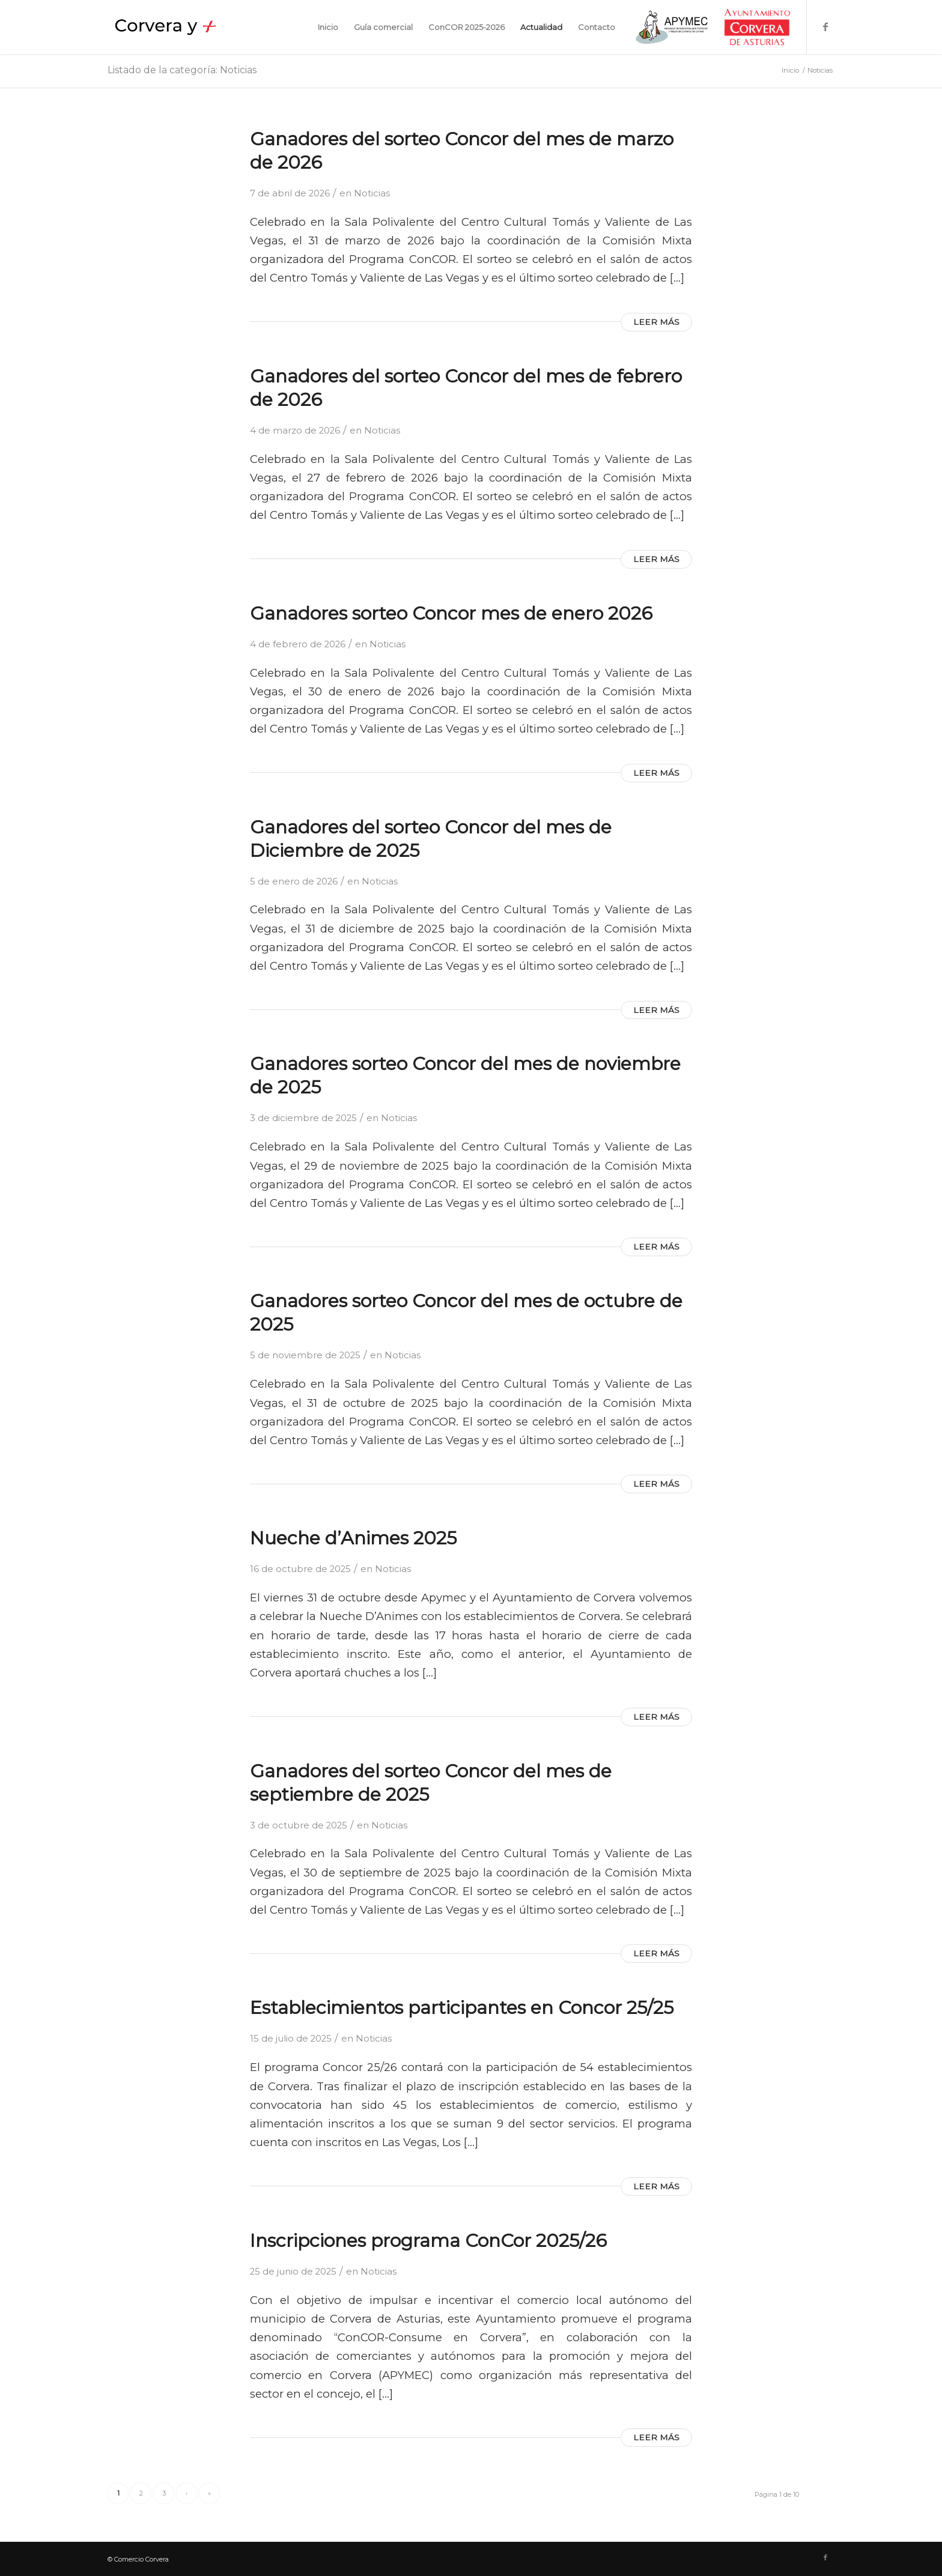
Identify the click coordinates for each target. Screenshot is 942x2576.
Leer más (656, 322)
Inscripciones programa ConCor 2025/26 (428, 2241)
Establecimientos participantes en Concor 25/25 (461, 2008)
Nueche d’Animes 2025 (353, 1538)
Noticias (372, 193)
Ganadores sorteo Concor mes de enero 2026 (451, 613)
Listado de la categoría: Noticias (182, 70)
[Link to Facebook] (825, 26)
